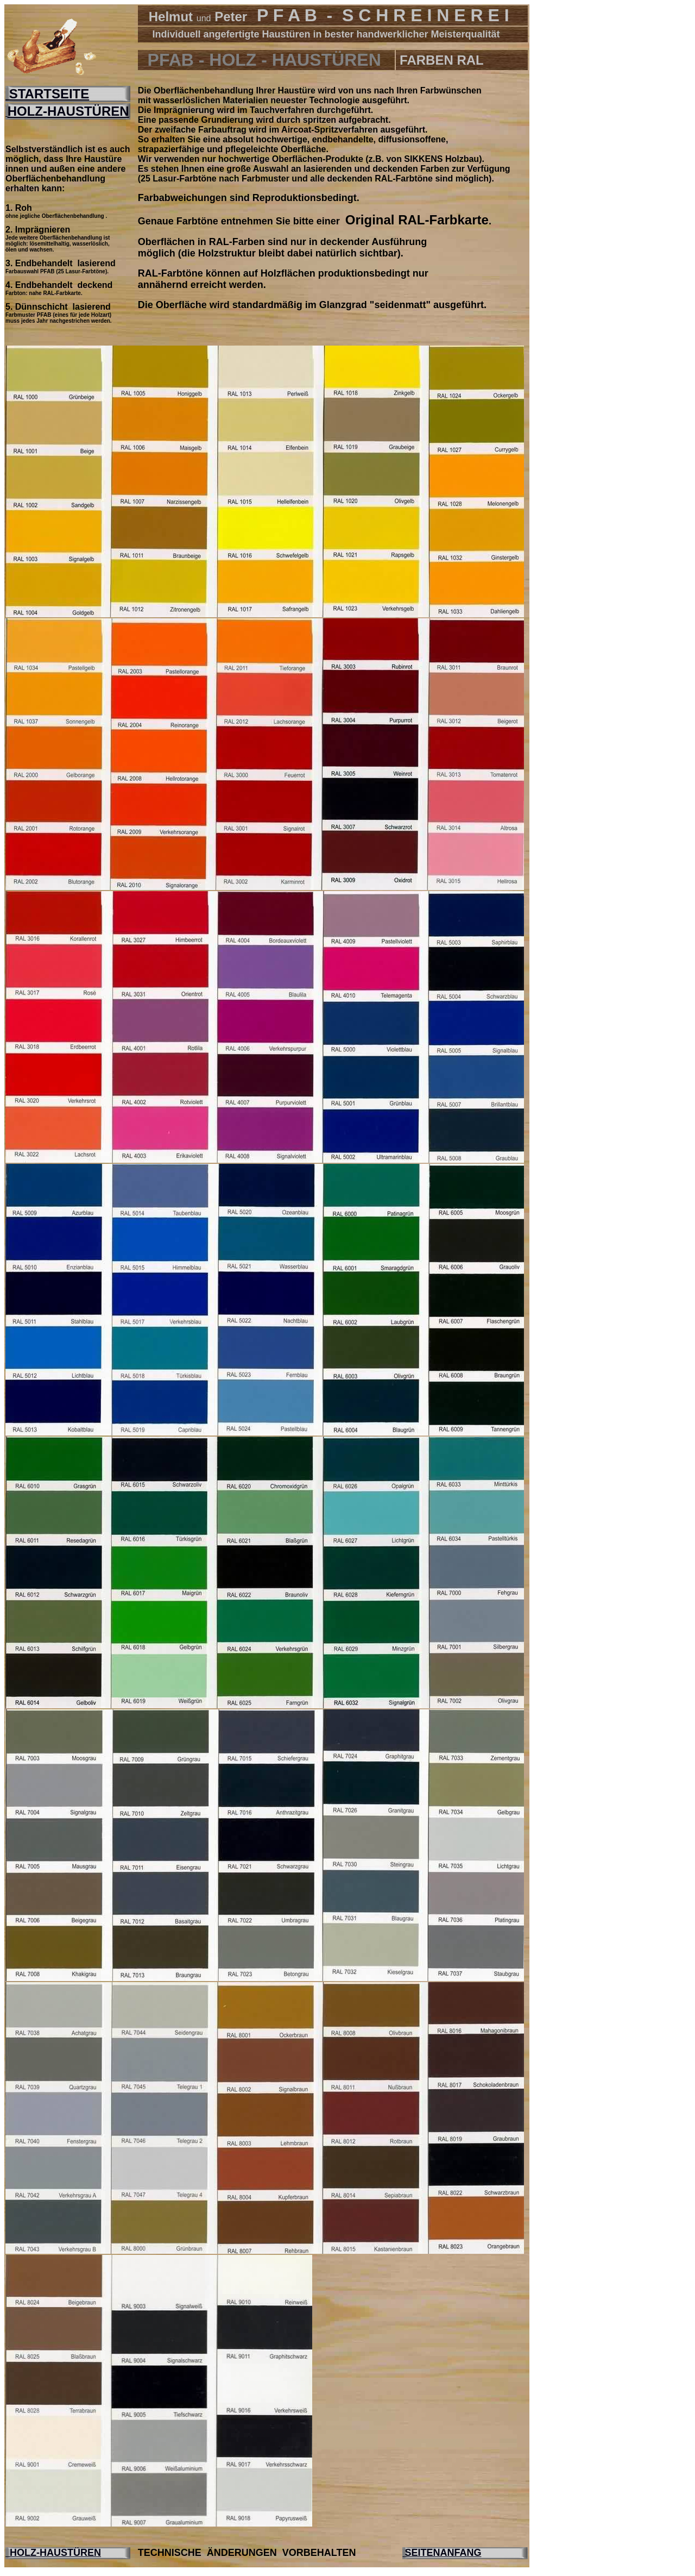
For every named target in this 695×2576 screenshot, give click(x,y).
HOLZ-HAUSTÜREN (68, 111)
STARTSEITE (47, 93)
